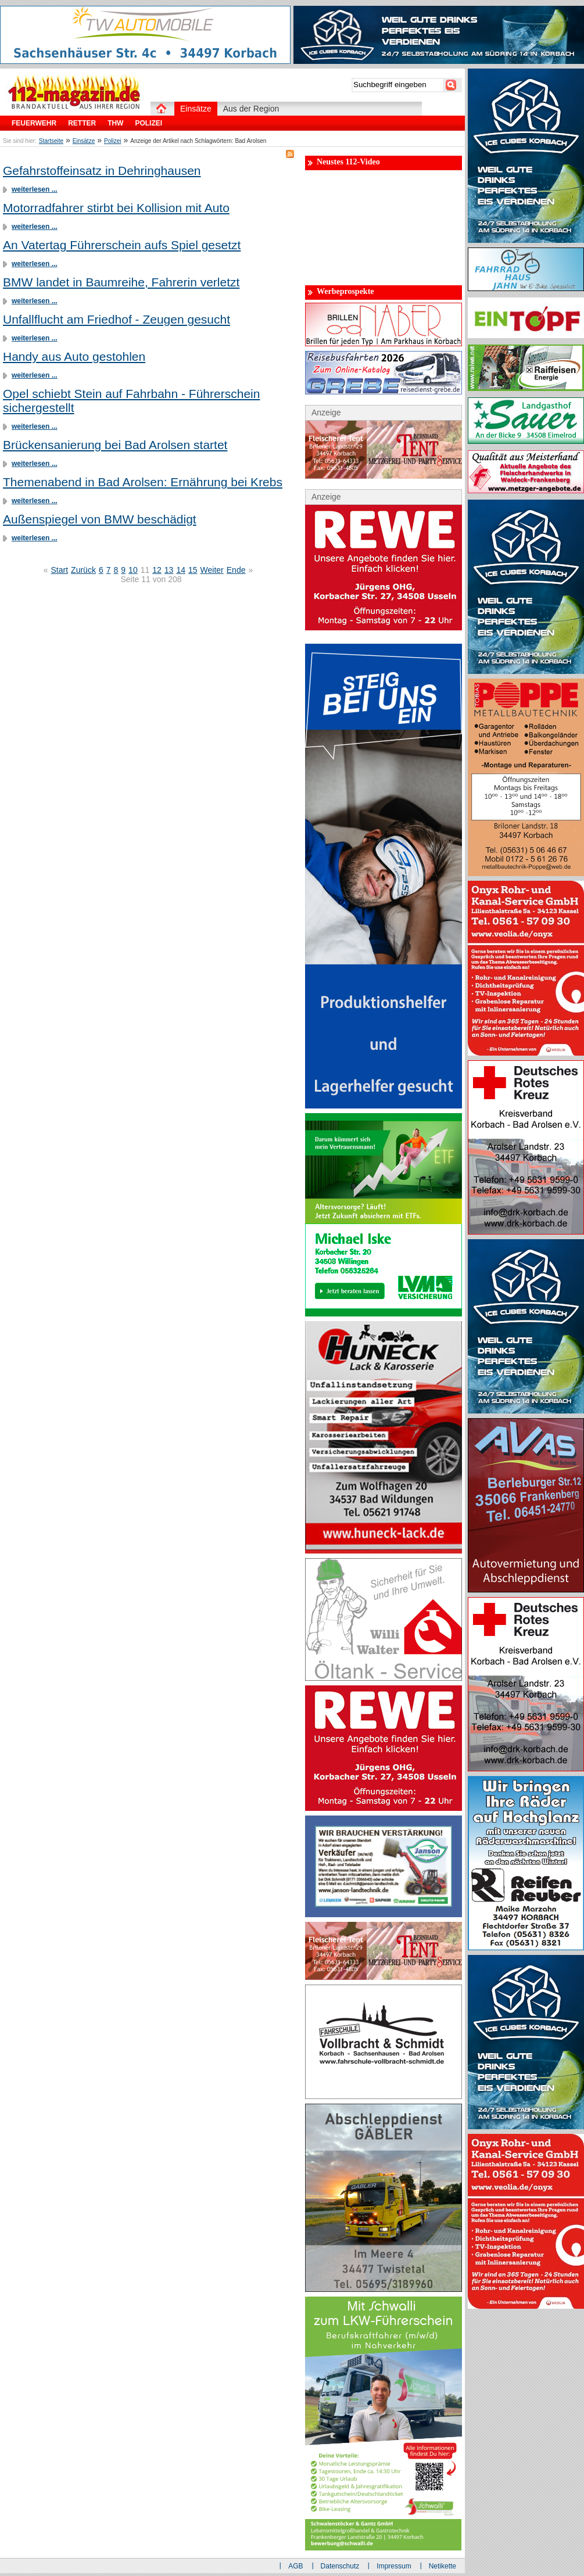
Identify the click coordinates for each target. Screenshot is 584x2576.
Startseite (51, 141)
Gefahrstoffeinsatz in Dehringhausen (102, 170)
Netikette (442, 2566)
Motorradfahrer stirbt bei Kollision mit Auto (116, 207)
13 (169, 570)
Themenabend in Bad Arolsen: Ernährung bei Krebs (142, 482)
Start (60, 570)
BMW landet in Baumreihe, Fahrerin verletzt (121, 282)
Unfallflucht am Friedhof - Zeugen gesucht (116, 319)
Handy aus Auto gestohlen (74, 356)
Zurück (83, 570)
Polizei (112, 141)
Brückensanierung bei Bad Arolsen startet (115, 444)
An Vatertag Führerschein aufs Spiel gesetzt (122, 245)
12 (157, 570)
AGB (295, 2566)
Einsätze (84, 141)
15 (193, 570)
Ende (236, 570)
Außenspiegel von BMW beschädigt (99, 519)
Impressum (394, 2566)
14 (180, 570)
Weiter (212, 570)
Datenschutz (340, 2566)
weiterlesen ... (35, 189)
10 (133, 570)
